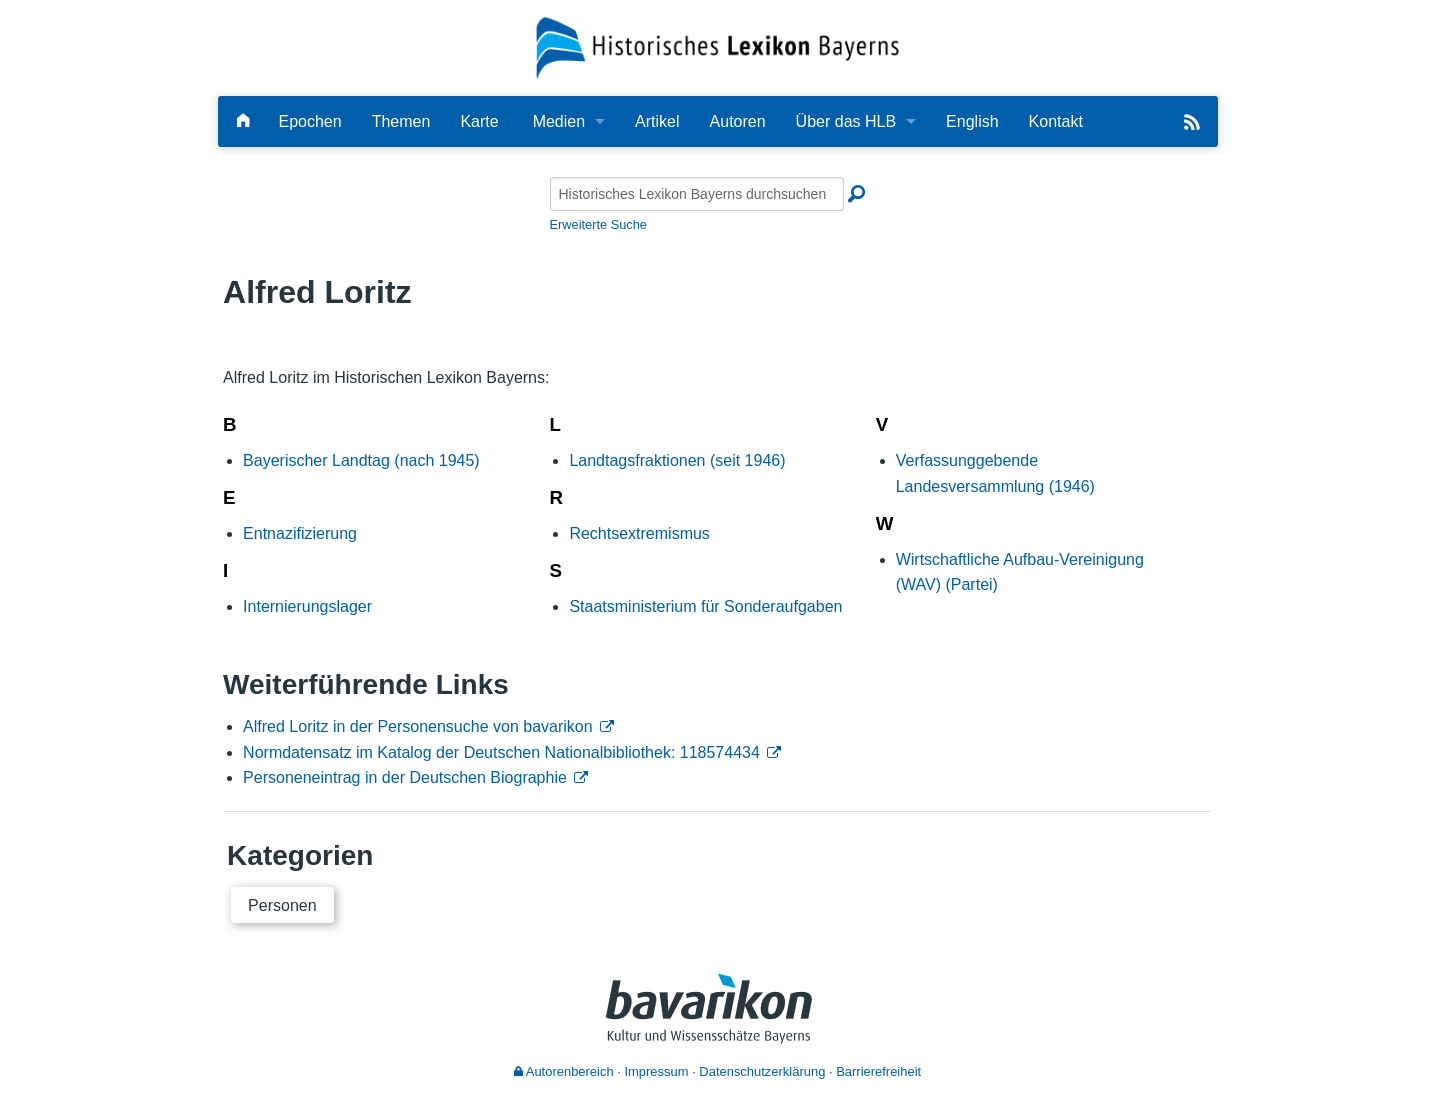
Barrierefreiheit (878, 1071)
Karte (479, 121)
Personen (282, 905)
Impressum (656, 1071)
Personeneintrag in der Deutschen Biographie (405, 777)
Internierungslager (307, 606)
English (972, 121)
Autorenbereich (564, 1071)
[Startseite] (717, 46)
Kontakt (1056, 121)
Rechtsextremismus (639, 533)
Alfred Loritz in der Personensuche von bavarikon (418, 726)
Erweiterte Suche (598, 224)
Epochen (310, 121)
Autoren (738, 121)
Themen (401, 121)
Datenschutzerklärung (762, 1071)
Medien (559, 121)
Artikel (657, 121)
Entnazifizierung (300, 533)
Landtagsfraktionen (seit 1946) (677, 460)
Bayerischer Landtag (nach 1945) (361, 460)
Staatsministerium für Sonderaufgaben (705, 606)
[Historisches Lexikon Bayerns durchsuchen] (697, 194)
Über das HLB (846, 121)
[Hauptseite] (243, 121)
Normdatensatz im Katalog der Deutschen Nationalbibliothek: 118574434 (501, 752)
